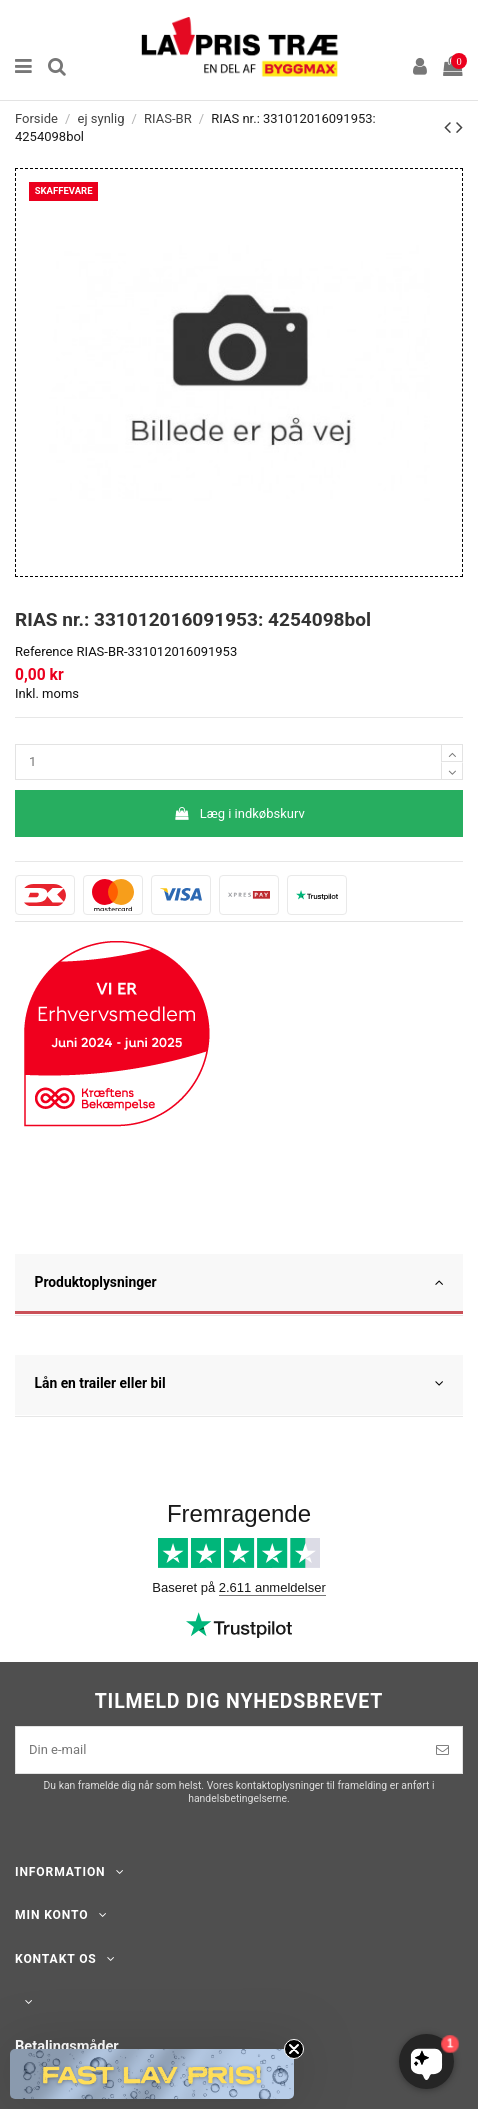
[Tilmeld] (442, 1750)
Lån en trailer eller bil (239, 1384)
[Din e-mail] (219, 1750)
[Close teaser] (294, 2049)
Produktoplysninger (239, 1283)
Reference (44, 651)
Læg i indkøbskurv (239, 813)
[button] (152, 2074)
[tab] (239, 1285)
